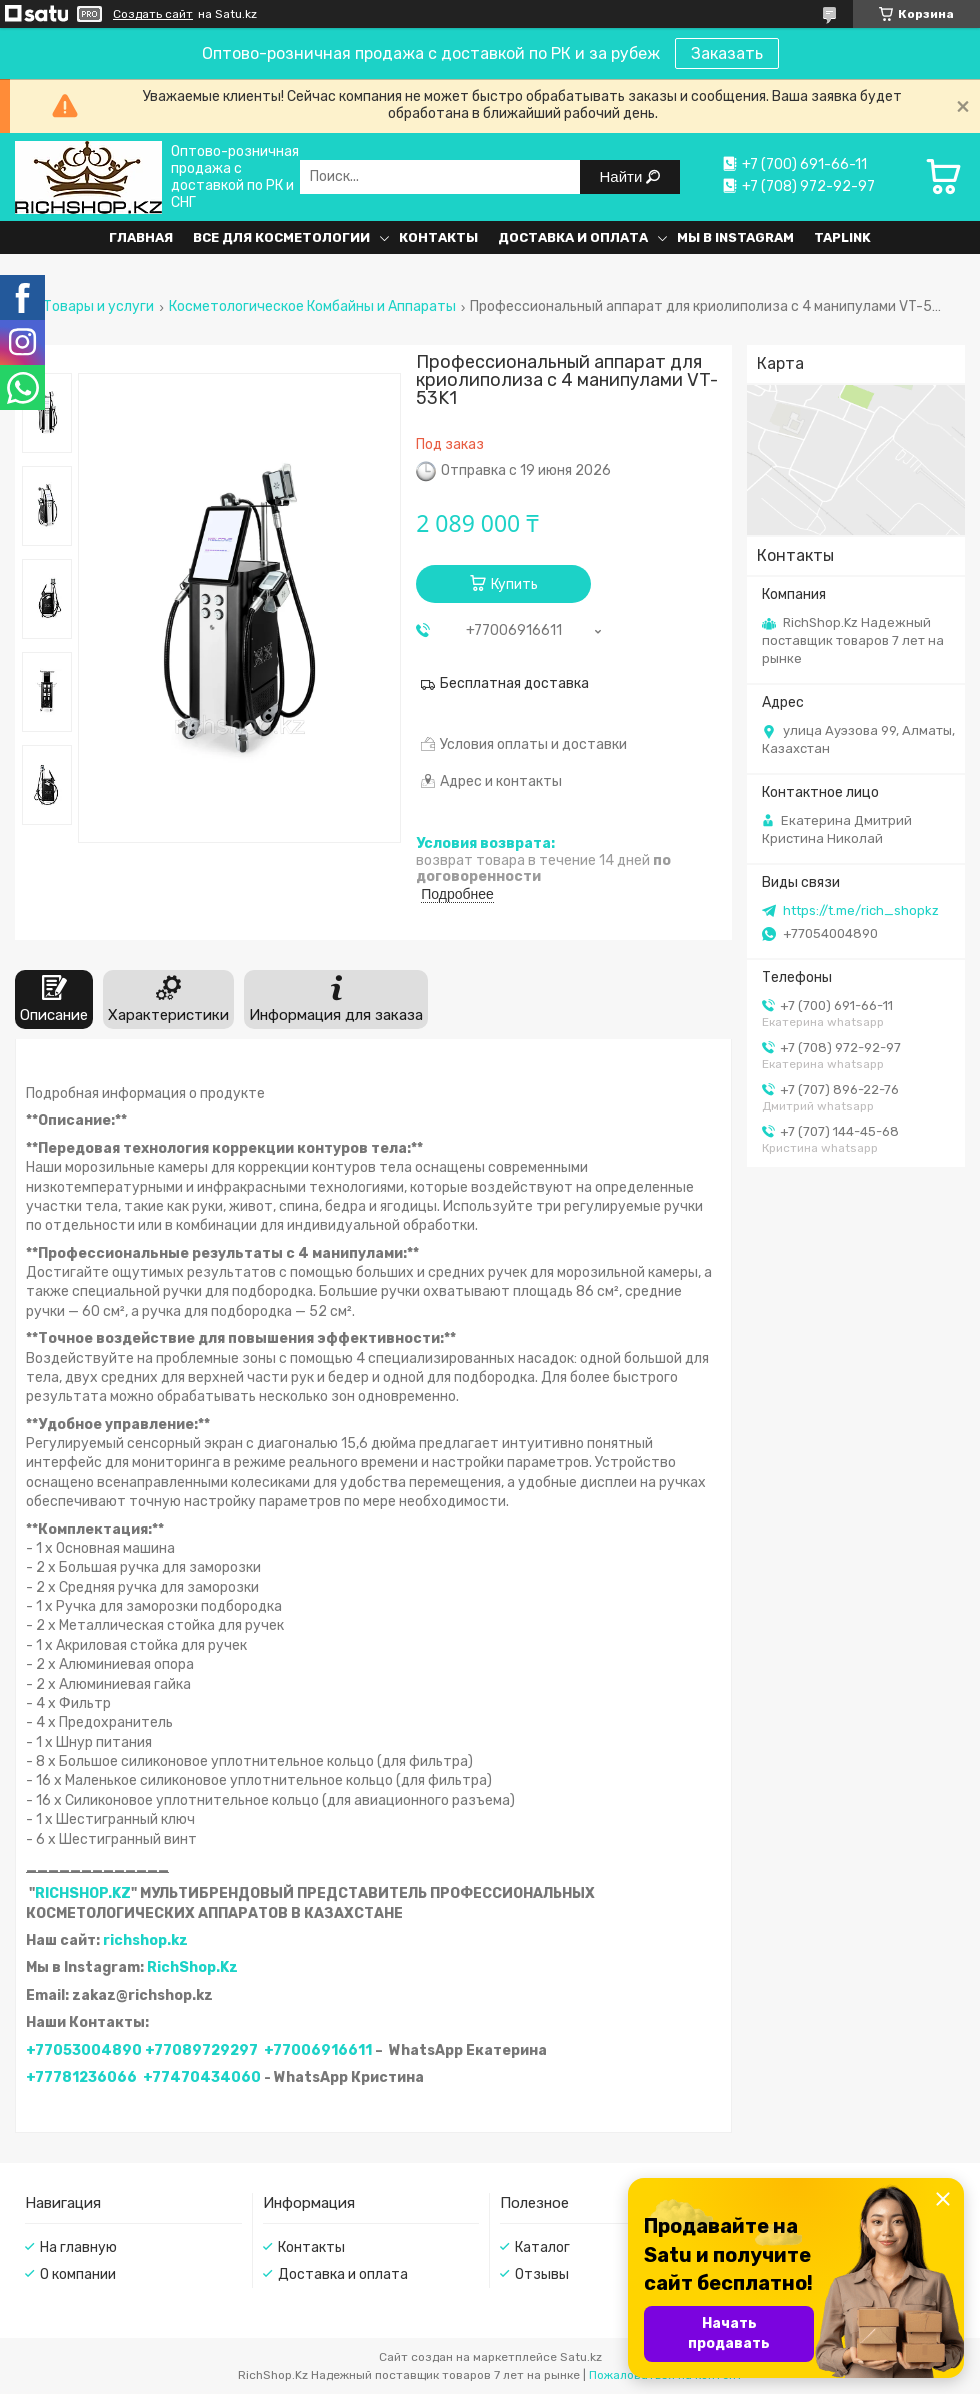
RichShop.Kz (192, 1967)
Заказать (727, 53)
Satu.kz (581, 2357)
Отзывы (542, 2274)
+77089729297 (201, 2050)
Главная (141, 237)
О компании (78, 2274)
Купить (514, 584)
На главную (78, 2247)
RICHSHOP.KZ (83, 1893)
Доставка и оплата (573, 237)
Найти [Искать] (623, 176)
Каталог (542, 2247)
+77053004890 (84, 2050)
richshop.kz (145, 1940)
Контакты (438, 237)
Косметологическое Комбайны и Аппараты (312, 307)
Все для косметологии (281, 237)
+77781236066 (81, 2077)
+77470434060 (202, 2077)
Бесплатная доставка (514, 683)
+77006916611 (318, 2050)
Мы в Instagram (735, 237)
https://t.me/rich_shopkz (861, 910)
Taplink (842, 237)
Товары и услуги (98, 307)
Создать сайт (153, 14)
